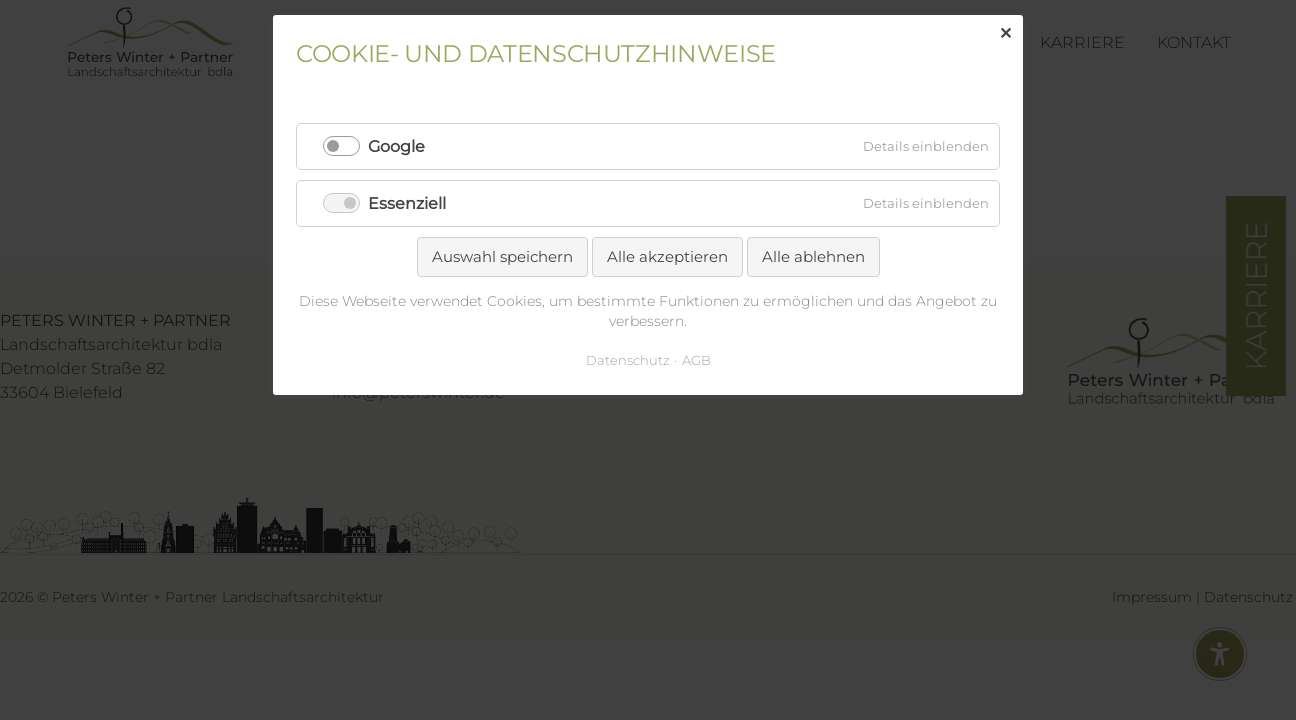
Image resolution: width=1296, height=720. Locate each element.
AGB (696, 360)
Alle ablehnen (813, 256)
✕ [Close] (1005, 33)
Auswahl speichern (502, 256)
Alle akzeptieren (667, 256)
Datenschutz (628, 360)
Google (396, 146)
